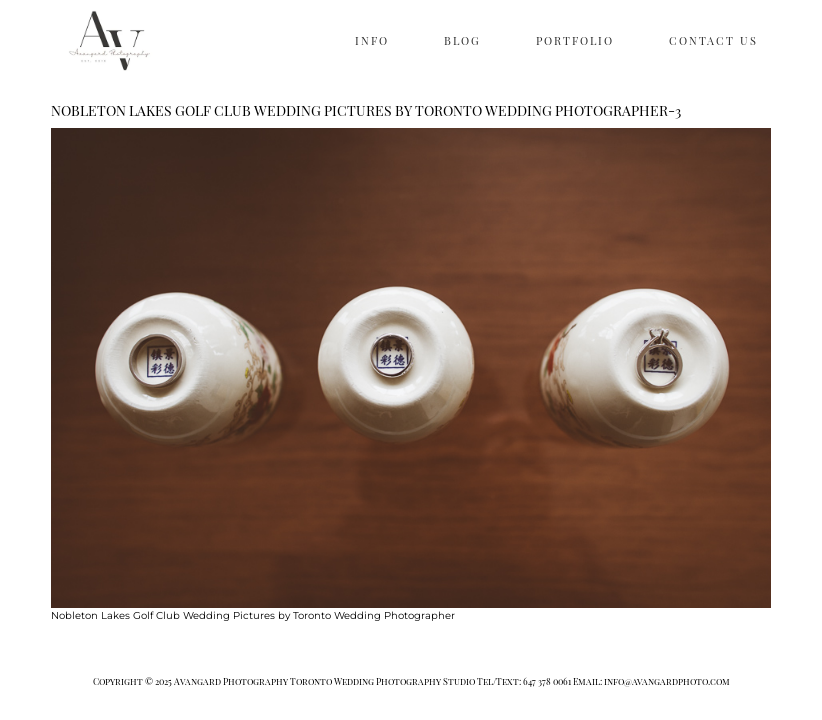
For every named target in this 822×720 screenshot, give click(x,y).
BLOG (462, 40)
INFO (372, 40)
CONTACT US (713, 40)
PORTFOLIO (575, 40)
